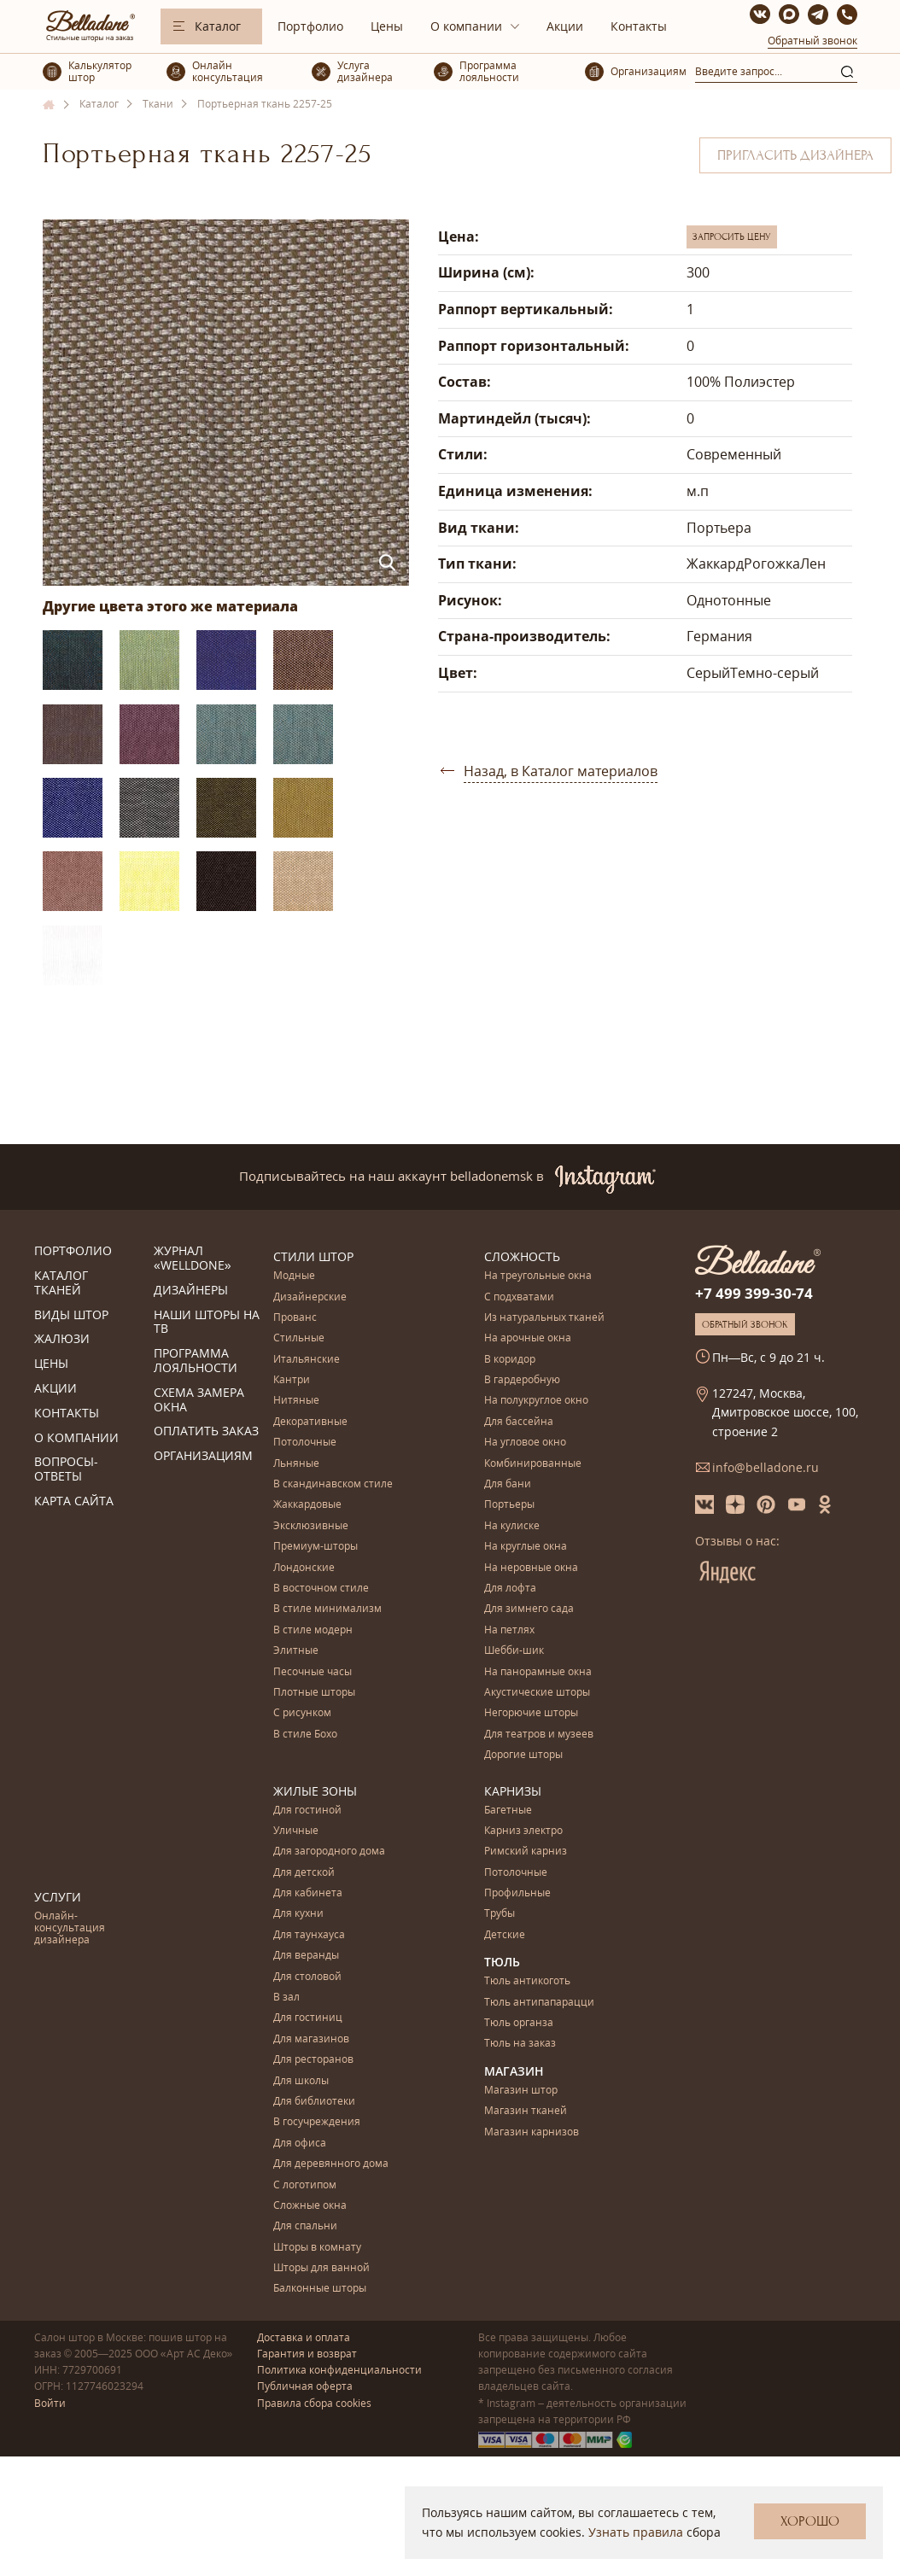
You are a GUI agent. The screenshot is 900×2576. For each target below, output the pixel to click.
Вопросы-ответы (66, 1469)
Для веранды (306, 1955)
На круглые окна (525, 1546)
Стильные (298, 1338)
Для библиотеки (314, 2101)
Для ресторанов (313, 2059)
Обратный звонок (812, 40)
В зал (286, 1997)
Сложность (522, 1256)
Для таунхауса (309, 1935)
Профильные (517, 1893)
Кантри (291, 1380)
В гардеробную (522, 1380)
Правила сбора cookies (314, 2403)
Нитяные (296, 1400)
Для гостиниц (307, 2018)
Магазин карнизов (531, 2132)
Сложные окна (310, 2205)
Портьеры (509, 1504)
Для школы (301, 2081)
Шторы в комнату (317, 2247)
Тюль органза (518, 2023)
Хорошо (809, 2521)
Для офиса (299, 2143)
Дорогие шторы (523, 1755)
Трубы (499, 1913)
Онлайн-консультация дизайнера (69, 1929)
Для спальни (305, 2226)
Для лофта (510, 1588)
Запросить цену (732, 236)
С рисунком (302, 1713)
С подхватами (519, 1297)
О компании (466, 26)
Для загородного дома (329, 1851)
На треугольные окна (538, 1276)
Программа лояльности (195, 1361)
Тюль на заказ (520, 2043)
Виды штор (71, 1315)
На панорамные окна (538, 1672)
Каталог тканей (61, 1283)
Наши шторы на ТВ (207, 1322)
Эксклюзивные (310, 1526)
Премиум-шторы (315, 1546)
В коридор (509, 1359)
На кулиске (512, 1526)
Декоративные (310, 1422)
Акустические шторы (537, 1692)
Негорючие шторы (531, 1713)
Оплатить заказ (206, 1431)
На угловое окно (525, 1442)
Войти (50, 2403)
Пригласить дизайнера (795, 155)
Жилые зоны (315, 1791)
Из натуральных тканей (544, 1317)
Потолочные (304, 1442)
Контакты (639, 26)
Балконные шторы (319, 2288)
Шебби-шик (514, 1650)
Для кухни (298, 1913)
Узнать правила (635, 2532)
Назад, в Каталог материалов (560, 771)
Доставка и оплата (303, 2337)
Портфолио (310, 26)
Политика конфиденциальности (339, 2370)
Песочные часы (312, 1672)
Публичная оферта (305, 2386)
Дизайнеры (191, 1290)
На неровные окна (531, 1568)
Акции (564, 26)
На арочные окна (527, 1338)
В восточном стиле (321, 1588)
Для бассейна (518, 1422)
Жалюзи (62, 1339)
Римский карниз (525, 1851)
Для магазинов (311, 2039)
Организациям (203, 1456)
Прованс (295, 1317)
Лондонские (304, 1568)
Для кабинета (307, 1893)
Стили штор (313, 1256)
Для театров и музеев (538, 1734)
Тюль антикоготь (527, 1981)
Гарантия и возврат (307, 2353)
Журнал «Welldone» (192, 1258)
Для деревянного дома (331, 2164)
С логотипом (304, 2185)
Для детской (304, 1872)
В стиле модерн (313, 1630)
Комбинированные (532, 1463)
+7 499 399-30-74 (754, 1293)
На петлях (509, 1630)
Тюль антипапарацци (539, 2002)
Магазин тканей (525, 2111)
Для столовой (307, 1977)
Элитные (296, 1650)
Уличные (296, 1831)
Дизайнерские (310, 1297)
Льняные (296, 1463)
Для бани (507, 1484)
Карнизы (512, 1791)
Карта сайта (74, 1501)
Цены (387, 26)
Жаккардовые (307, 1504)
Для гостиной (307, 1810)
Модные (294, 1276)
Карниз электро (523, 1831)
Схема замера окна (199, 1400)
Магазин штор (521, 2090)
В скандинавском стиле (333, 1484)
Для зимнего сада (529, 1609)
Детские (504, 1935)
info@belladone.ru (765, 1467)
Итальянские (306, 1359)
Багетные (508, 1810)
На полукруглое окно (536, 1400)
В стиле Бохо (305, 1734)
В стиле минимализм (327, 1609)
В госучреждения (316, 2122)
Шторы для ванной (321, 2268)
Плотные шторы (314, 1692)
